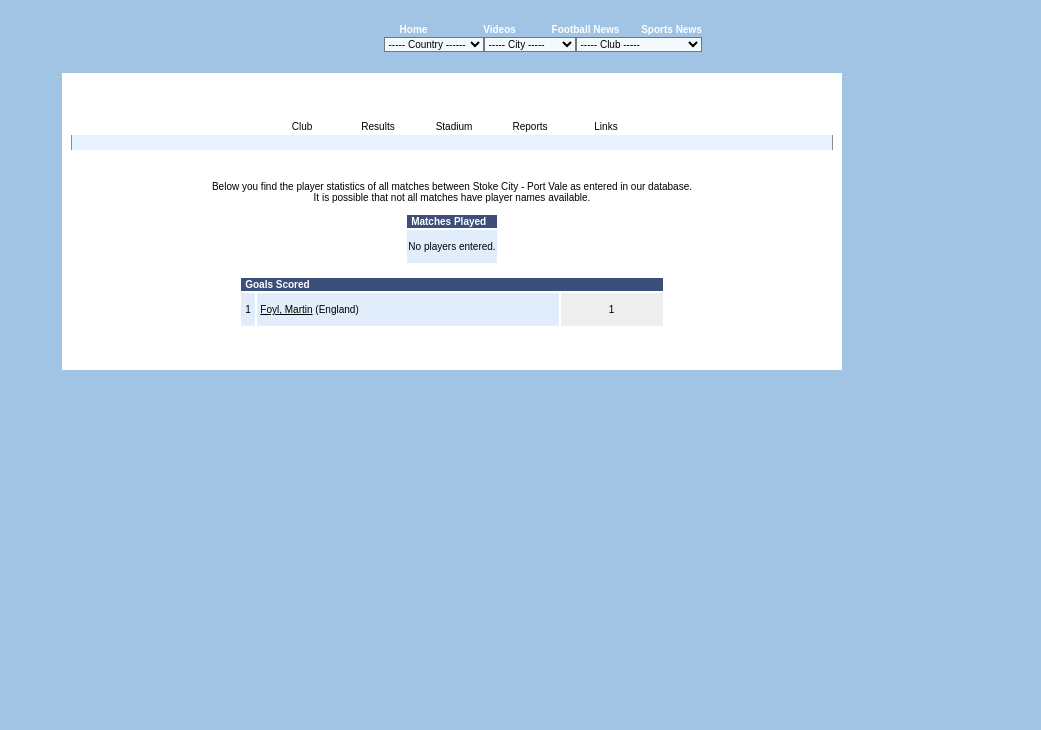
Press (654, 358)
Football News (586, 29)
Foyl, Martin (286, 309)
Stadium (454, 126)
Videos (499, 29)
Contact (808, 358)
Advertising (602, 358)
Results (377, 126)
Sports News (671, 29)
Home (414, 29)
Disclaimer (703, 358)
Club (302, 126)
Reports (529, 126)
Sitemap (759, 358)
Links (605, 126)
